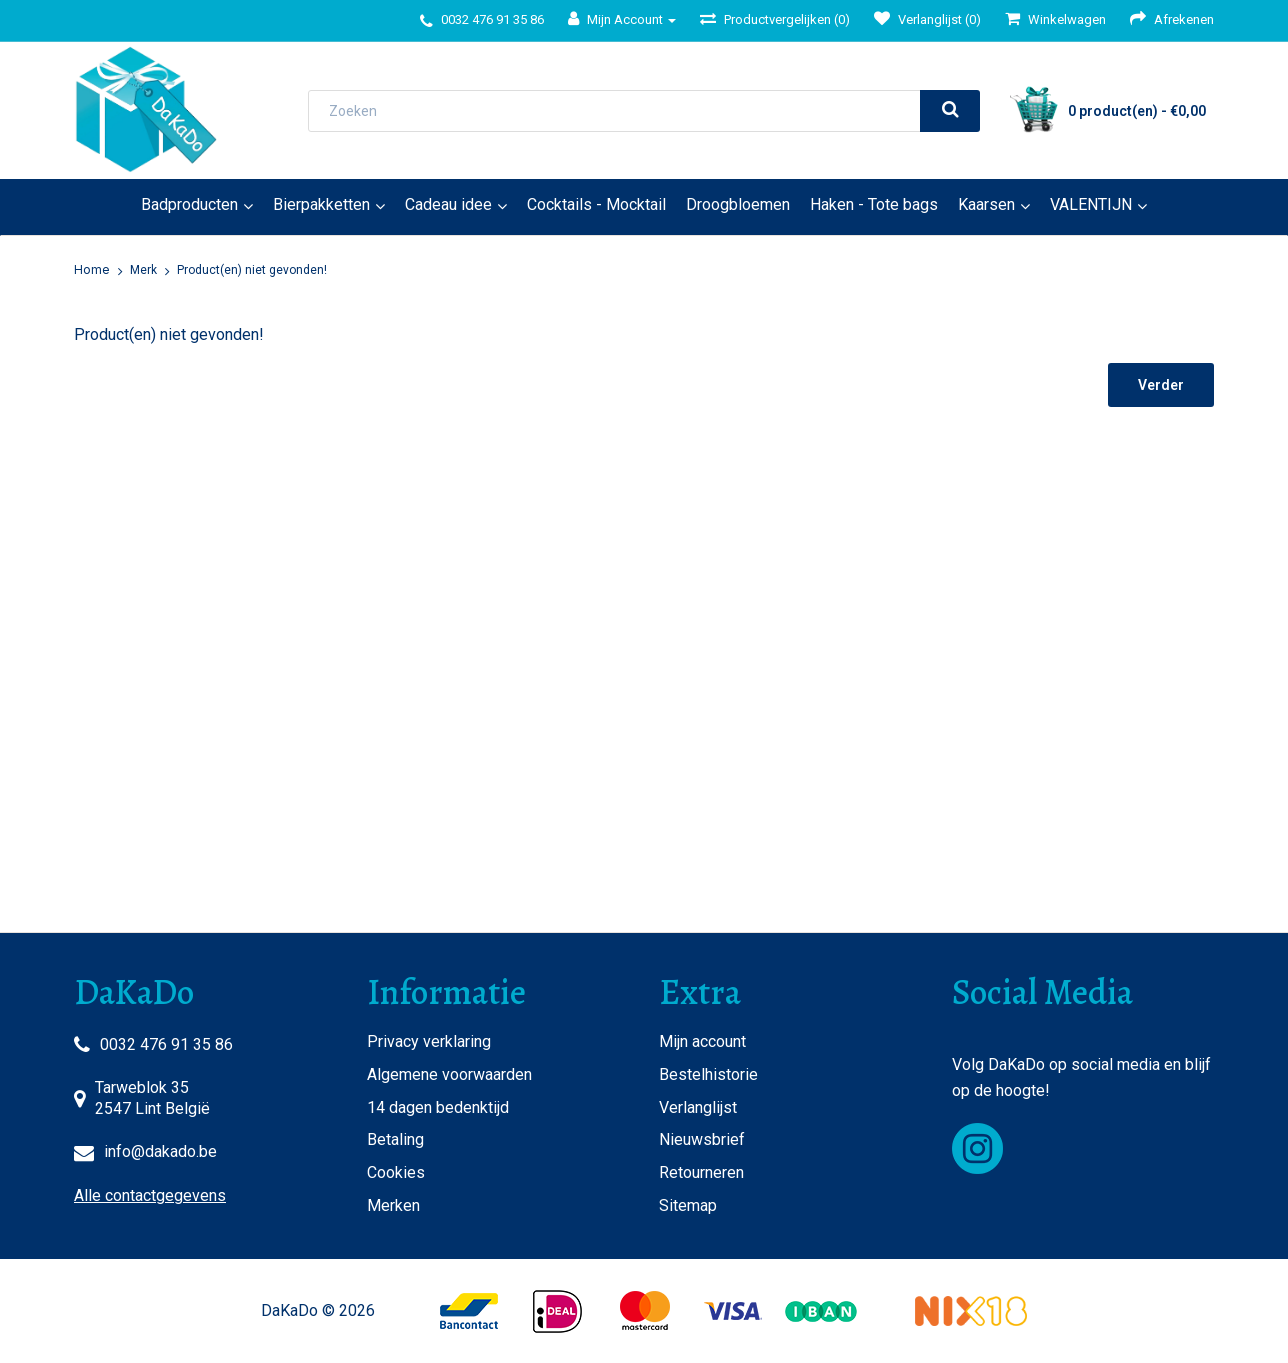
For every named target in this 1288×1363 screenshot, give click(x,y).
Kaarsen (986, 204)
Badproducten (189, 204)
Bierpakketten (321, 204)
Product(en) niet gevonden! (252, 270)
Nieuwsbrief (702, 1139)
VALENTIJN (1091, 204)
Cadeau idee (448, 204)
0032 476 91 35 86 (166, 1044)
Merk (143, 270)
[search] (950, 111)
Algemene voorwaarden (449, 1074)
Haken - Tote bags (874, 204)
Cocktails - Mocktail (596, 204)
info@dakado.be (160, 1151)
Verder (1161, 385)
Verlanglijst (698, 1107)
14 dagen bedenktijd (438, 1107)
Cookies (396, 1172)
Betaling (395, 1139)
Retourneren (701, 1172)
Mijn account (702, 1041)
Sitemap (688, 1205)
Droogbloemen (738, 204)
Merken (393, 1205)
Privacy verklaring (429, 1041)
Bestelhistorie (708, 1074)
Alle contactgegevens (150, 1195)
